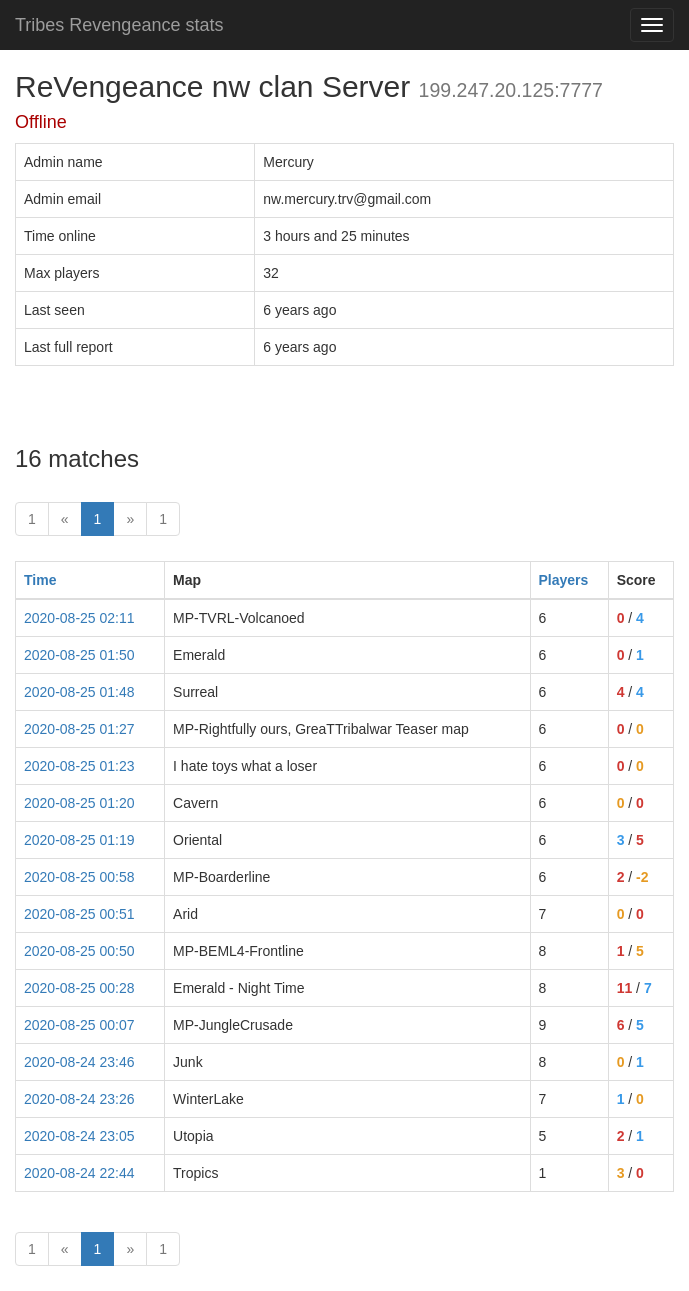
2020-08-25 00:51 (79, 914)
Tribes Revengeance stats (119, 25)
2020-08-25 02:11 (79, 618)
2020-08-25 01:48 (79, 692)
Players (564, 580)
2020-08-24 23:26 (79, 1099)
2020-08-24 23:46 (79, 1062)
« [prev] (65, 519)
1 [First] (32, 519)
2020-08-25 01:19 (79, 840)
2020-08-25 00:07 (79, 1025)
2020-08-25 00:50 (79, 951)
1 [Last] (163, 519)
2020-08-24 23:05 (79, 1136)
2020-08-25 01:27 (79, 729)
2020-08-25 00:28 (79, 988)
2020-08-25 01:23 (79, 766)
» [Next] (130, 519)
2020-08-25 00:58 (79, 877)
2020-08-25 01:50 (79, 655)
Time (40, 580)
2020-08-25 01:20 (79, 803)
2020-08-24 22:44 (79, 1173)
